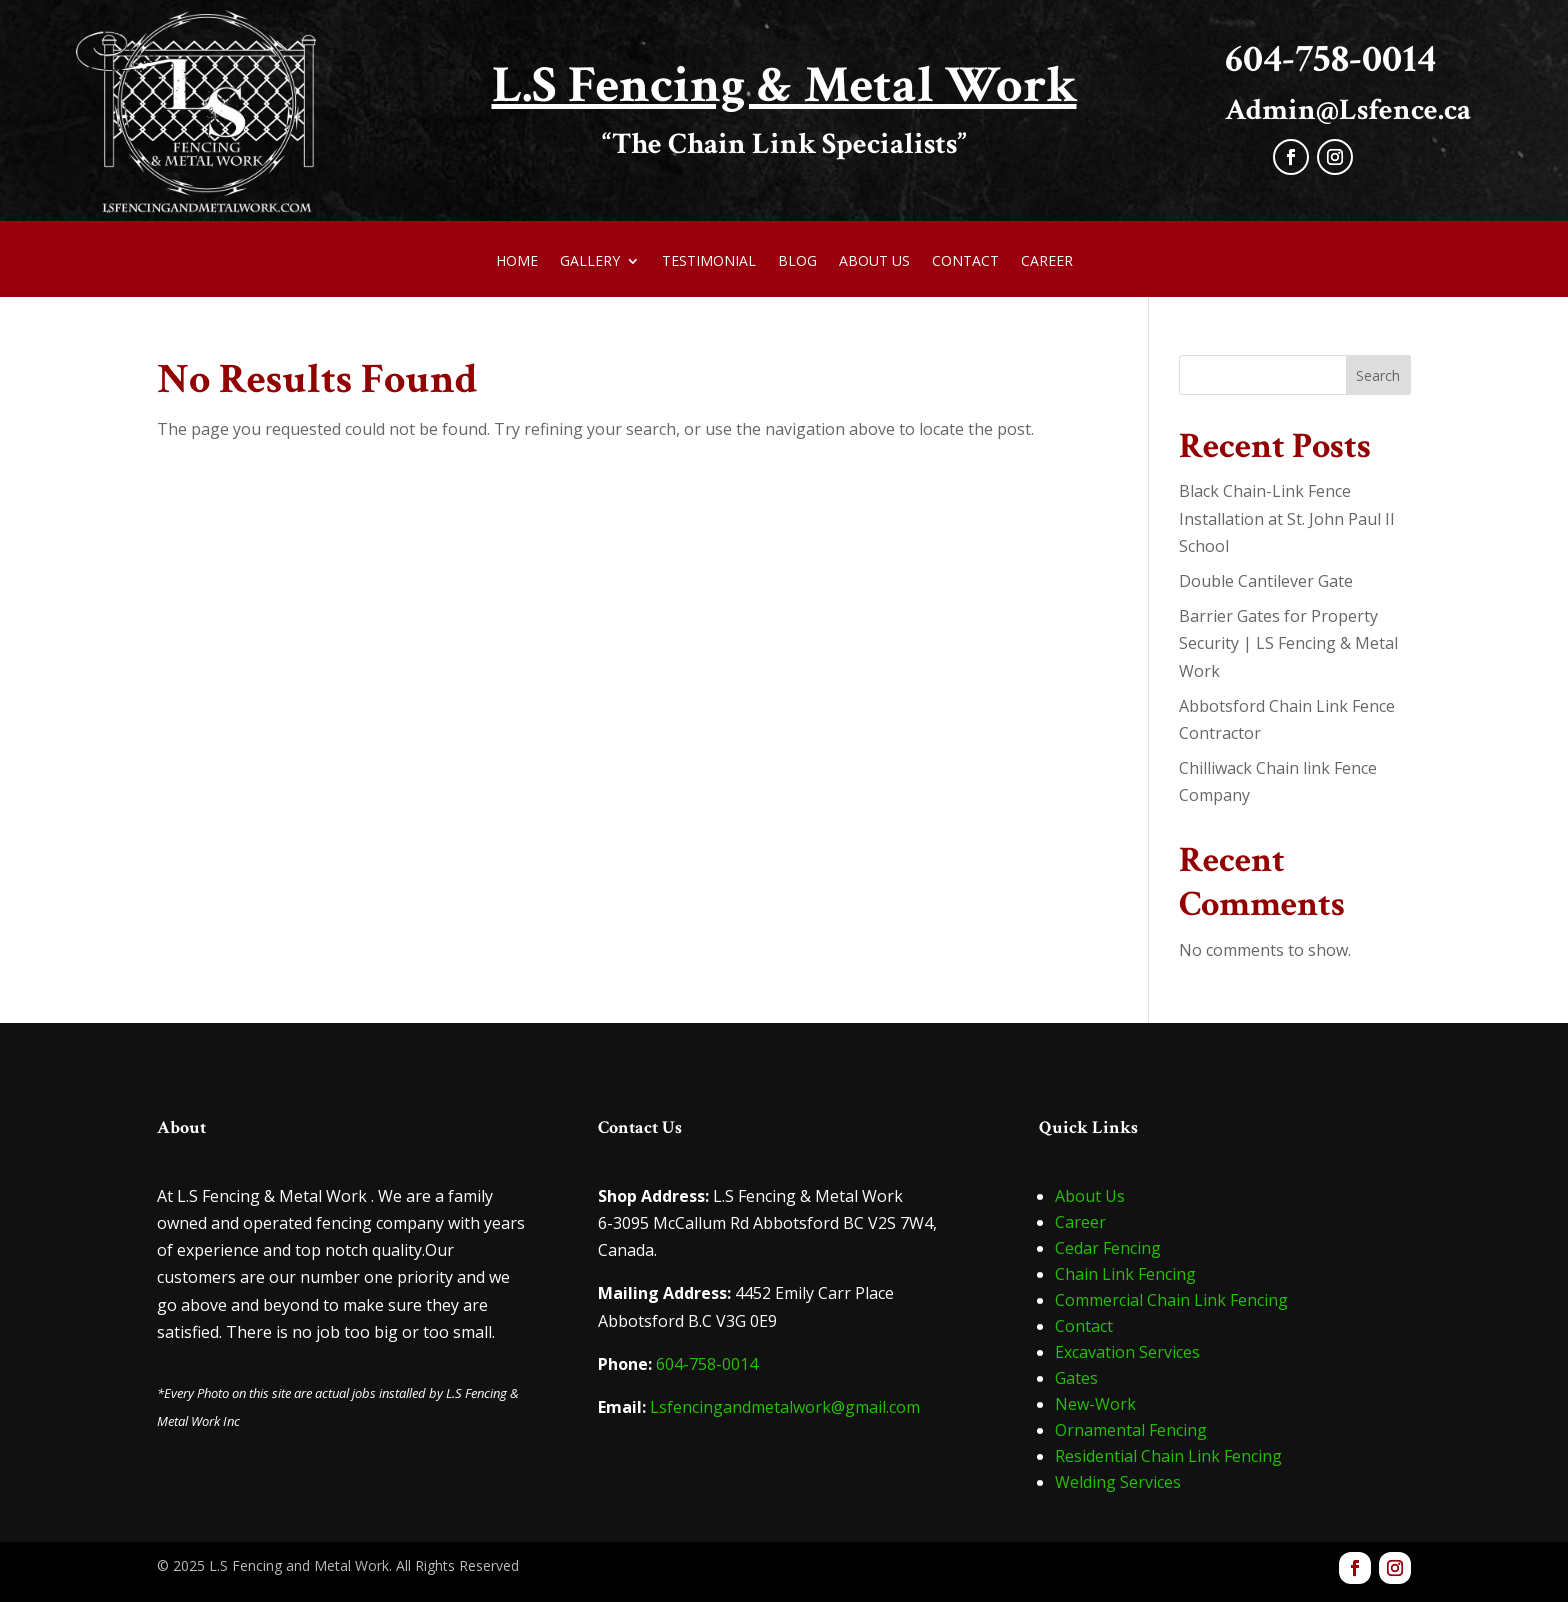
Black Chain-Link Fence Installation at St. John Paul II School (1287, 518)
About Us (874, 262)
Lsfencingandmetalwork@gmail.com (785, 1407)
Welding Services (1118, 1482)
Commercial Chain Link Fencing (1171, 1300)
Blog (797, 262)
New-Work (1095, 1404)
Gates (1076, 1378)
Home (517, 262)
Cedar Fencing (1108, 1248)
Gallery (590, 262)
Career (1047, 262)
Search (1378, 375)
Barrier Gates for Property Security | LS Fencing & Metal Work (1288, 643)
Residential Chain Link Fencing (1168, 1456)
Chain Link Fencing (1125, 1274)
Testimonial (709, 262)
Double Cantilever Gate (1266, 581)
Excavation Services (1127, 1352)
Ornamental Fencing (1131, 1430)
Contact (965, 262)
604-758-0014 (707, 1364)
